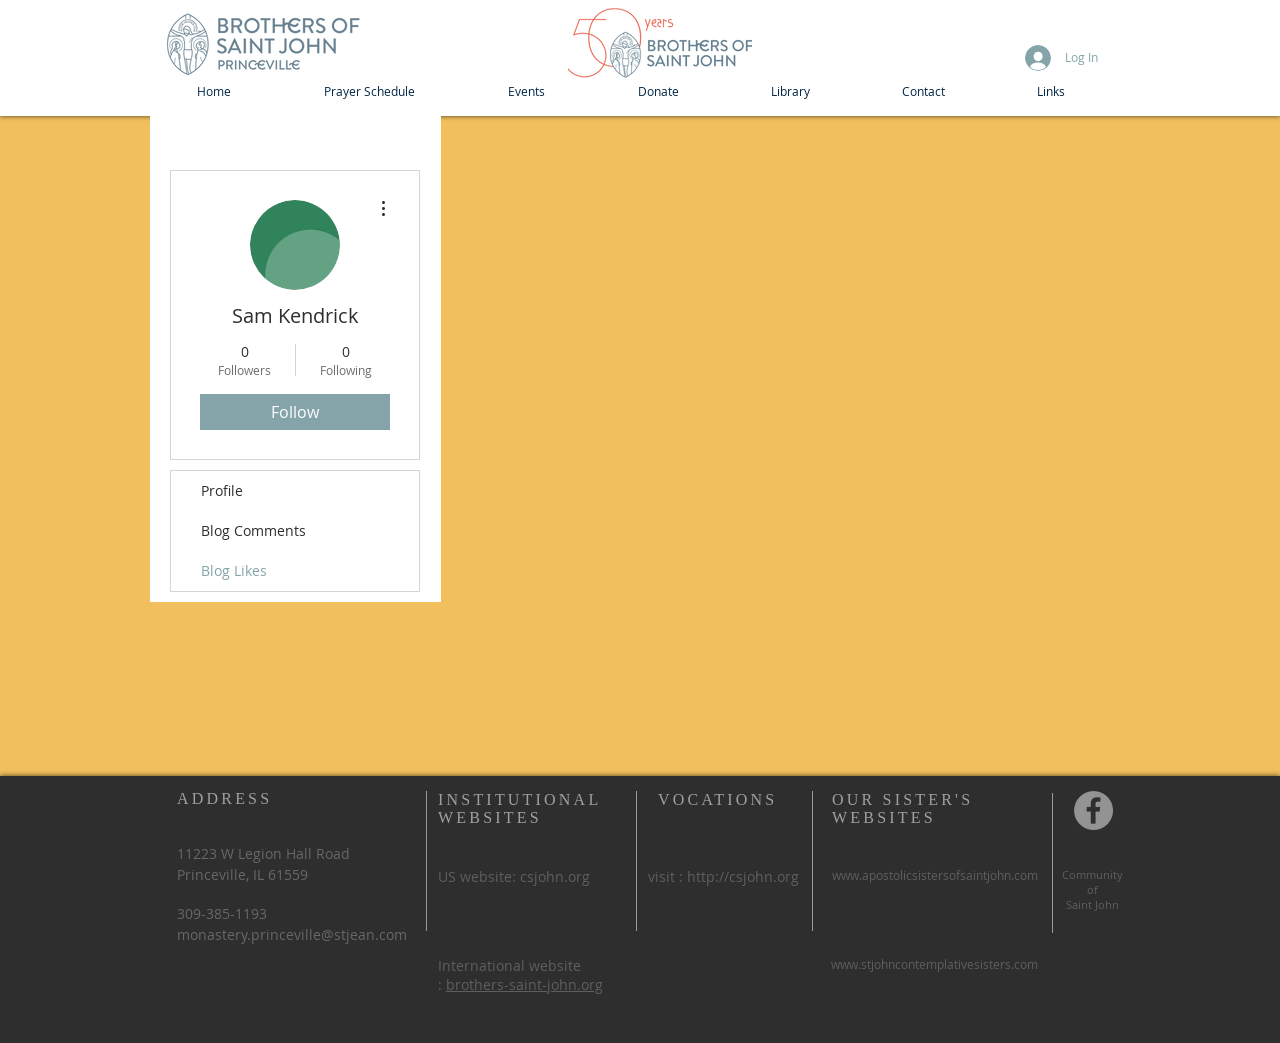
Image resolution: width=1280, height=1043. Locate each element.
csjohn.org (555, 876)
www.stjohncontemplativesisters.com (934, 964)
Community (1092, 874)
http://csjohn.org (743, 876)
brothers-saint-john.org (524, 984)
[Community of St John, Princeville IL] (1093, 810)
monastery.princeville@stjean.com (292, 934)
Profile (222, 490)
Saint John (1092, 904)
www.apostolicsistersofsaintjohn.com (935, 875)
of (1092, 889)
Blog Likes (234, 570)
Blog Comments (253, 530)
